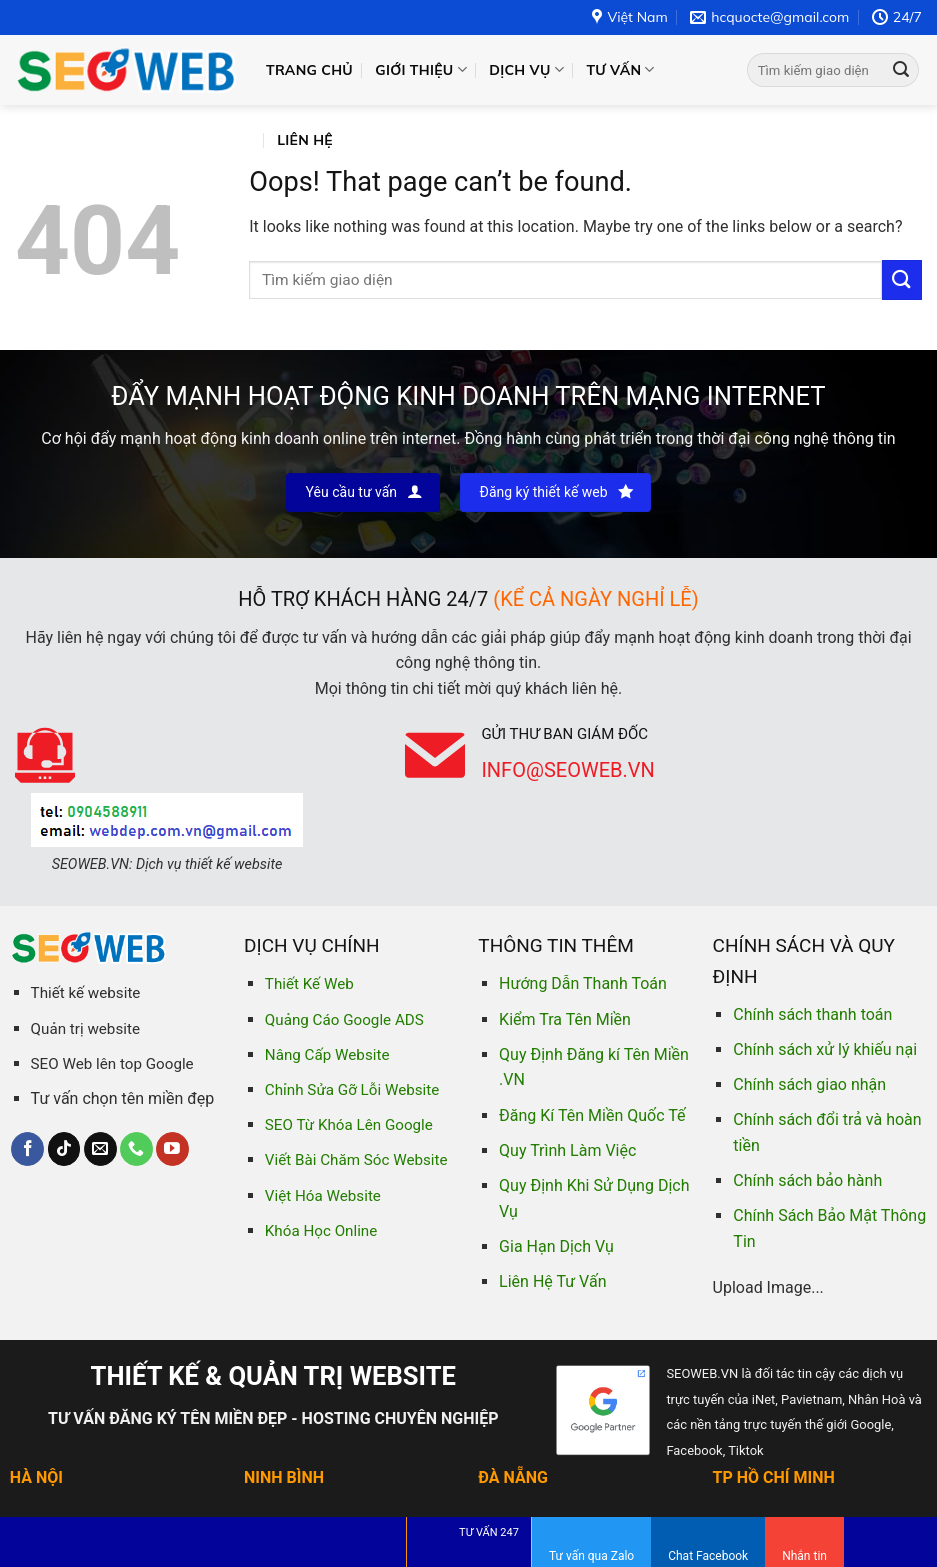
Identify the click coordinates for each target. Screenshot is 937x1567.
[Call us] (136, 1149)
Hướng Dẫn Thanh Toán (583, 983)
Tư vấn (620, 69)
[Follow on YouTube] (172, 1149)
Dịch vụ (526, 69)
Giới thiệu (421, 69)
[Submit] (901, 70)
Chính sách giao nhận (809, 1084)
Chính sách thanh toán (812, 1014)
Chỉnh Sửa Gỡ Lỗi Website (352, 1090)
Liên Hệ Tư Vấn (552, 1281)
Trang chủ (309, 70)
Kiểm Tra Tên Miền (565, 1019)
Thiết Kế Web (309, 984)
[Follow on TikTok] (64, 1149)
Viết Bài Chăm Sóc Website (356, 1160)
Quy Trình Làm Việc (567, 1150)
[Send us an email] (100, 1149)
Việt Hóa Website (323, 1196)
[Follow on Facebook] (27, 1149)
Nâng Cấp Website (327, 1055)
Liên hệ (305, 140)
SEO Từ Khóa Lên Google (349, 1125)
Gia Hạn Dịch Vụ (556, 1246)
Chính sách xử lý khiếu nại (825, 1049)
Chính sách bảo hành (807, 1180)
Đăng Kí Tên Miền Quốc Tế (592, 1115)
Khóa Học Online (321, 1231)
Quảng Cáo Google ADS (344, 1020)
